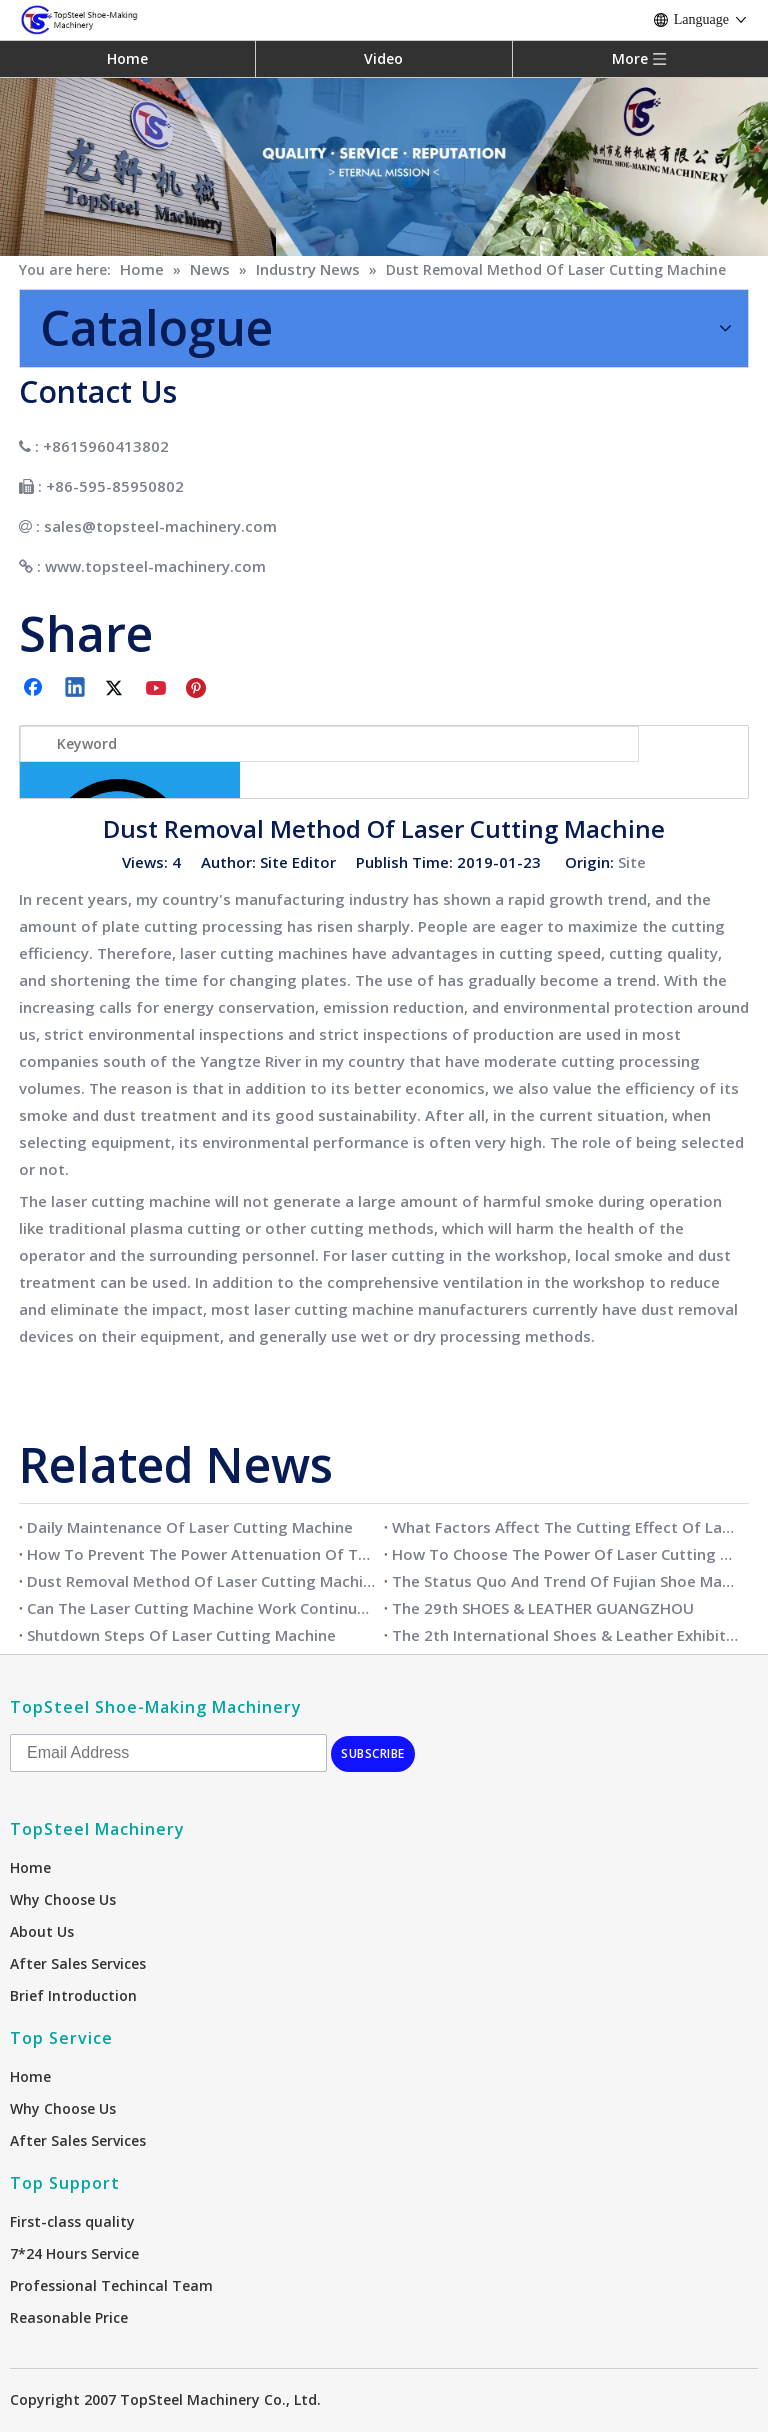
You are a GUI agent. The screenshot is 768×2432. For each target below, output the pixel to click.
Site (632, 862)
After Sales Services (78, 1963)
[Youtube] (158, 689)
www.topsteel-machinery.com (155, 566)
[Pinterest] (199, 689)
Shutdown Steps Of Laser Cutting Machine (181, 1635)
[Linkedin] (76, 689)
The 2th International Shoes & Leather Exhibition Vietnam (566, 1635)
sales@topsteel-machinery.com (160, 526)
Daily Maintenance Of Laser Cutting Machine (190, 1527)
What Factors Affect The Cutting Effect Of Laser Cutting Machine (566, 1527)
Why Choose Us (63, 1899)
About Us (42, 1931)
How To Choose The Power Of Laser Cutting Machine (566, 1554)
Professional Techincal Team (111, 2285)
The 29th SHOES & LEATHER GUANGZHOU (543, 1608)
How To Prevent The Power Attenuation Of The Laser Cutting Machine (201, 1554)
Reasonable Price (69, 2317)
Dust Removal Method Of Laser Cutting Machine (201, 1581)
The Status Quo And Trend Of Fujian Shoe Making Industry (566, 1581)
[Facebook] (35, 689)
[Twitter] (117, 689)
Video (383, 58)
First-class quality (72, 2221)
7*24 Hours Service (74, 2253)
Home (127, 58)
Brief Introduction (73, 1995)
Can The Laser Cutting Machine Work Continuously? (201, 1608)
